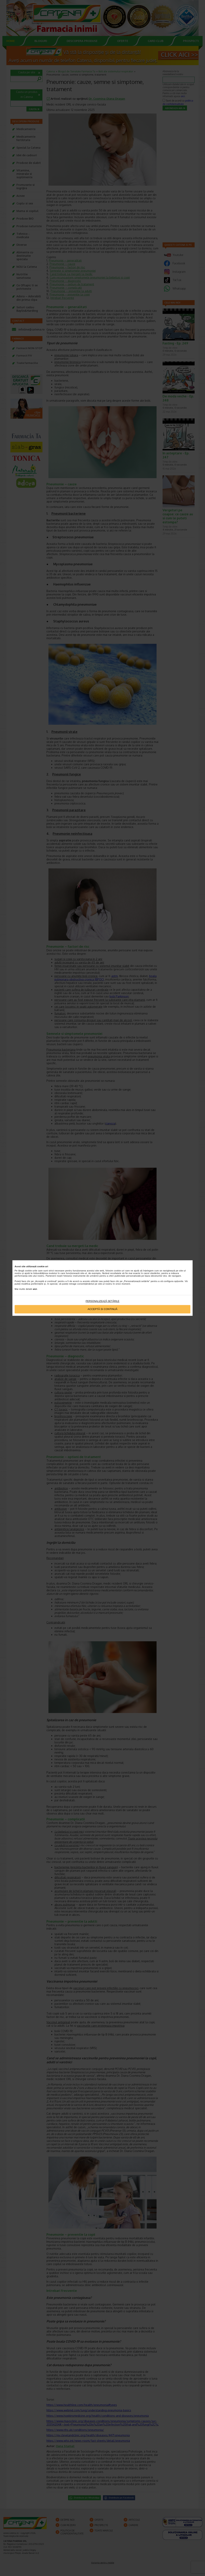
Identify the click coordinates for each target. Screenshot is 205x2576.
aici (35, 1289)
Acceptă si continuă (103, 1309)
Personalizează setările (103, 1301)
